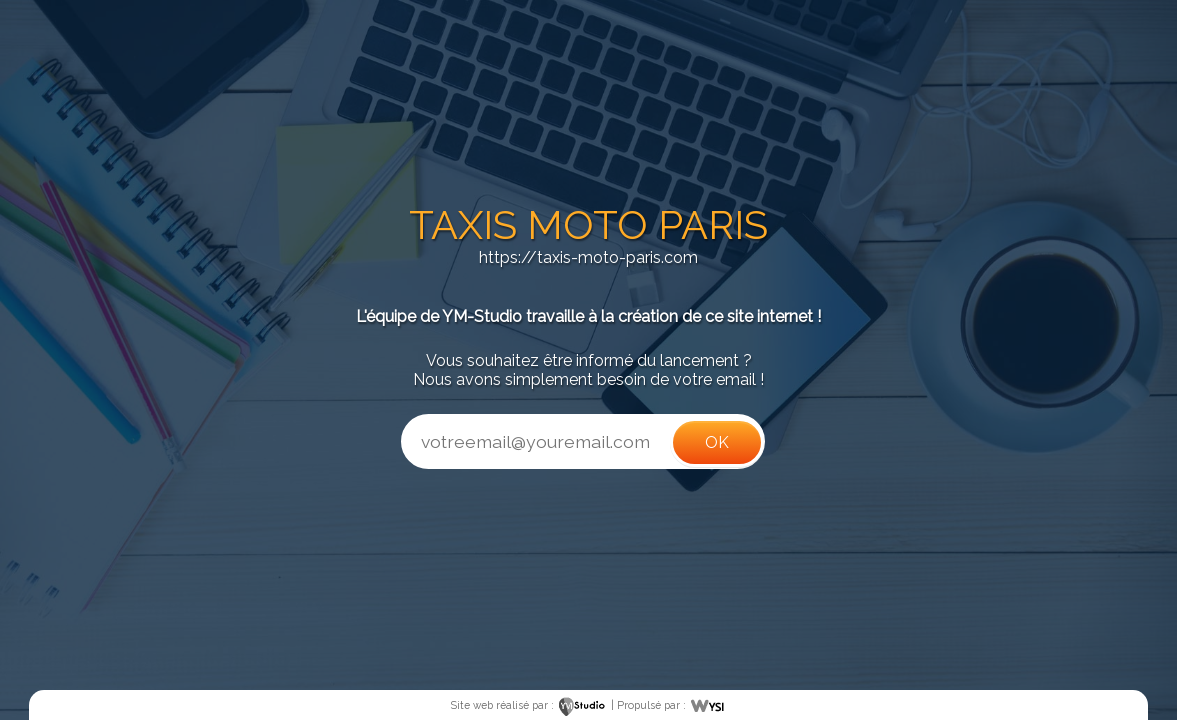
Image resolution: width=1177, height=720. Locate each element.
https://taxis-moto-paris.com (588, 257)
